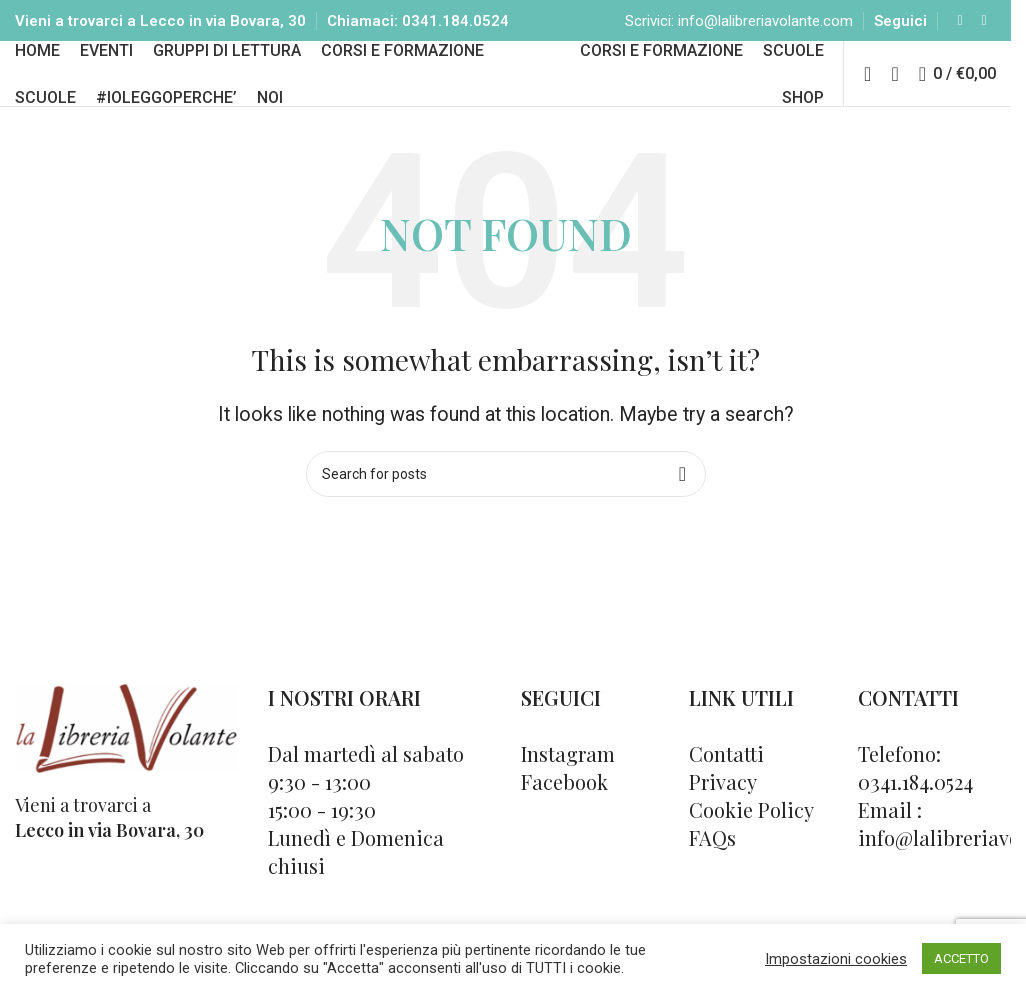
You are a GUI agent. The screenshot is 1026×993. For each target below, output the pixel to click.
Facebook (564, 829)
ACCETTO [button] (961, 958)
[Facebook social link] (960, 29)
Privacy (723, 829)
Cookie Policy (751, 857)
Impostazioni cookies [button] (836, 959)
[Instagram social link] (984, 29)
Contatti (726, 801)
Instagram (568, 801)
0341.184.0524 (455, 30)
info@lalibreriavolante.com (765, 30)
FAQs (712, 885)
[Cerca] (894, 107)
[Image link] (126, 774)
